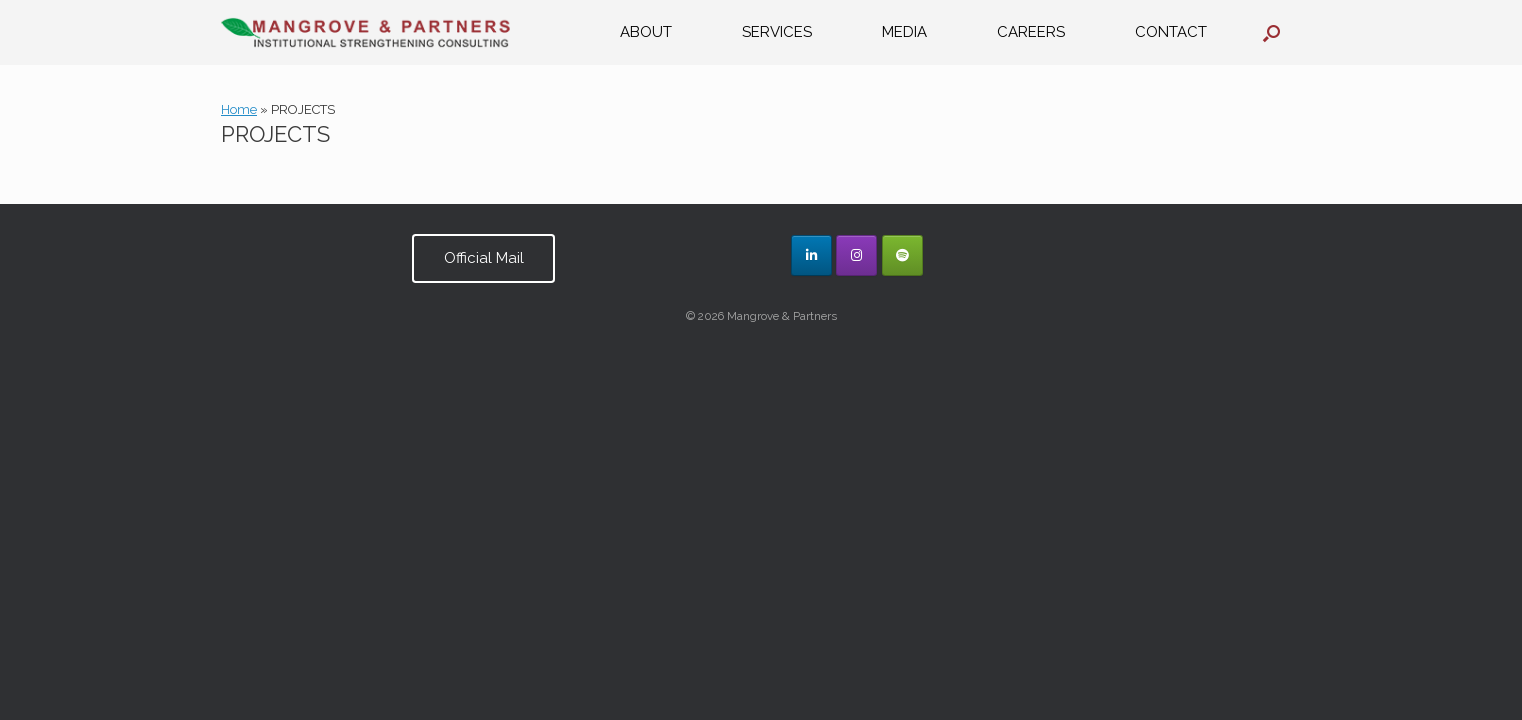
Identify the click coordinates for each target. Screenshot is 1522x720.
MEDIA (904, 32)
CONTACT (1171, 32)
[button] (1271, 32)
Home (239, 109)
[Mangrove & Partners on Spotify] (902, 255)
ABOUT (646, 32)
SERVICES (777, 32)
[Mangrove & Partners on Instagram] (856, 255)
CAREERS (1031, 32)
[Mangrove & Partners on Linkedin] (811, 255)
